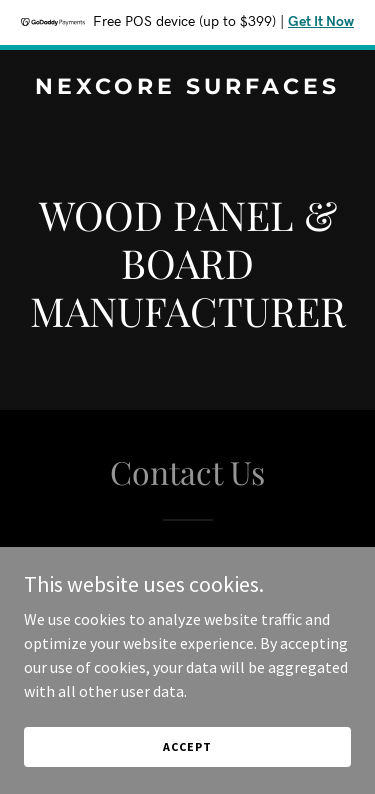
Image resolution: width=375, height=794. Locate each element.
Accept (187, 773)
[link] (187, 88)
